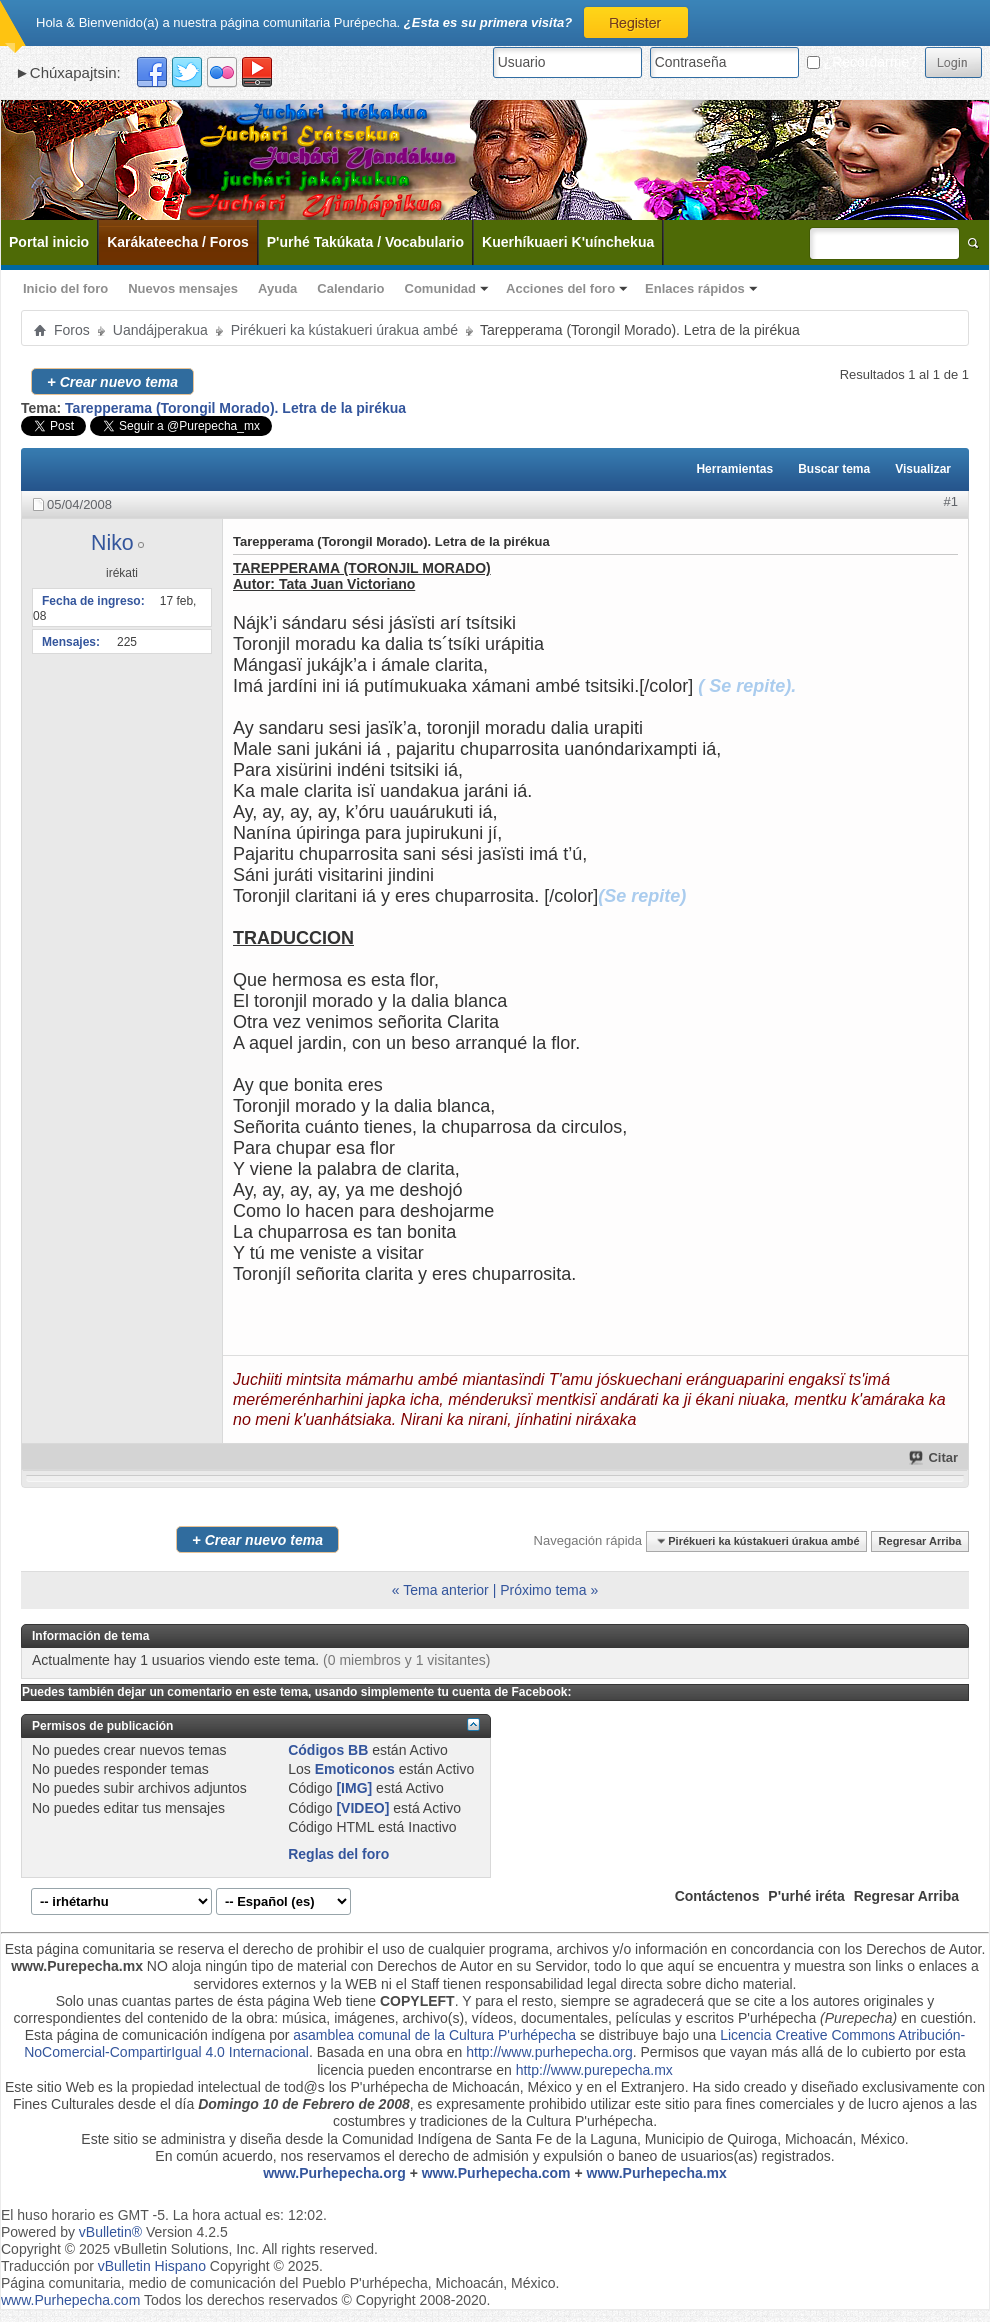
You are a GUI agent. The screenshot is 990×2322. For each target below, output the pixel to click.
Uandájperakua (160, 330)
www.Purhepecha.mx (657, 2173)
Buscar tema (834, 469)
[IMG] (354, 1788)
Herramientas (734, 469)
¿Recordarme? (862, 62)
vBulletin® (110, 2232)
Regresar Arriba (920, 1541)
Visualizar (923, 469)
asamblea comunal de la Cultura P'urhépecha (434, 2035)
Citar (934, 1457)
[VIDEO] (362, 1808)
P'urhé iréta (806, 1896)
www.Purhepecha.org (334, 2173)
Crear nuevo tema (112, 381)
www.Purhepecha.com (496, 2173)
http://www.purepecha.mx (594, 2070)
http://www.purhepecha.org (549, 2052)
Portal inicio (49, 242)
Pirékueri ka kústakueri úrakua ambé (344, 330)
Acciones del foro (560, 288)
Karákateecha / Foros (178, 242)
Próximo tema (543, 1590)
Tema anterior (446, 1590)
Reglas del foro (338, 1854)
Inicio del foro (65, 288)
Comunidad (441, 288)
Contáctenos (717, 1896)
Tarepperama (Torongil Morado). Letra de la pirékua (235, 408)
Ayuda (277, 288)
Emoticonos (355, 1769)
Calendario (350, 288)
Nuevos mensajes (183, 288)
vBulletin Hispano (152, 2266)
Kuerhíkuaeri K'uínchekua (568, 242)
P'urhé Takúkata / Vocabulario (365, 242)
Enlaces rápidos (695, 288)
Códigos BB (328, 1750)
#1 (951, 501)
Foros (72, 330)
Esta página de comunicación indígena (145, 2035)
